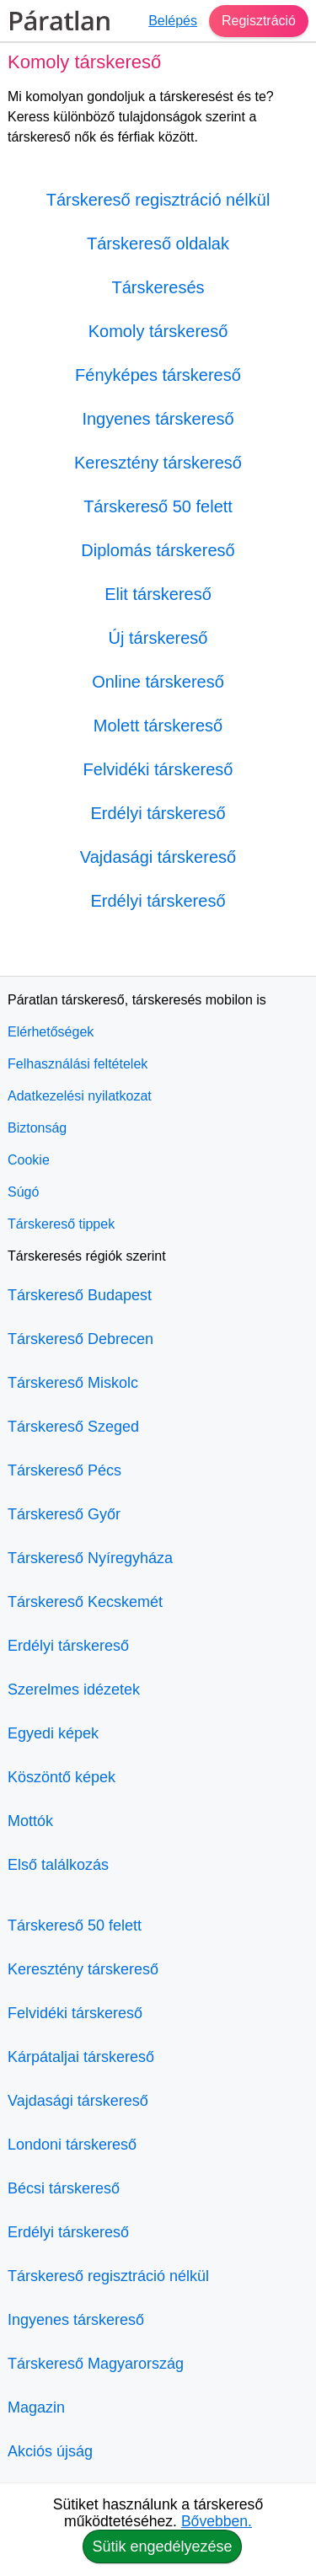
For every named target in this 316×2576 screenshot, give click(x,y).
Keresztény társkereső (158, 462)
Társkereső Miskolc (73, 1382)
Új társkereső (158, 638)
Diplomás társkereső (157, 550)
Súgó (23, 1192)
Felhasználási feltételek (77, 1064)
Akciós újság (50, 2451)
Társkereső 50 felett (158, 506)
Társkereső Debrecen (80, 1339)
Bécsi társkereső (64, 2188)
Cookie (29, 1160)
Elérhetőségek (51, 1032)
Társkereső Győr (64, 1514)
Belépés (172, 20)
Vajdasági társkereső (158, 857)
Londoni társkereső (72, 2144)
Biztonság (37, 1128)
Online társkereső (158, 681)
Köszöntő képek (61, 1777)
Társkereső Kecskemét (85, 1601)
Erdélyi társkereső (157, 813)
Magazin (36, 2407)
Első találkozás (58, 1864)
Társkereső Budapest (80, 1295)
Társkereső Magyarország (96, 2363)
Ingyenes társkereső (157, 419)
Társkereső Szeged (73, 1426)
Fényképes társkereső (158, 375)
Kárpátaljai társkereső (81, 2056)
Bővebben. (216, 2521)
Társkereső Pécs (64, 1470)
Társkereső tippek (61, 1224)
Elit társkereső (158, 594)
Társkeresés (157, 287)
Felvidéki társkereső (158, 769)
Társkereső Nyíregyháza (90, 1558)
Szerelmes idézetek (74, 1689)
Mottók (30, 1821)
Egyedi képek (53, 1733)
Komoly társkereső (158, 331)
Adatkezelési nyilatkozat (80, 1096)
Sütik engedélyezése (162, 2546)
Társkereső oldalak (158, 243)
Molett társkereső (158, 725)
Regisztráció (259, 20)
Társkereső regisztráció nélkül (158, 199)
